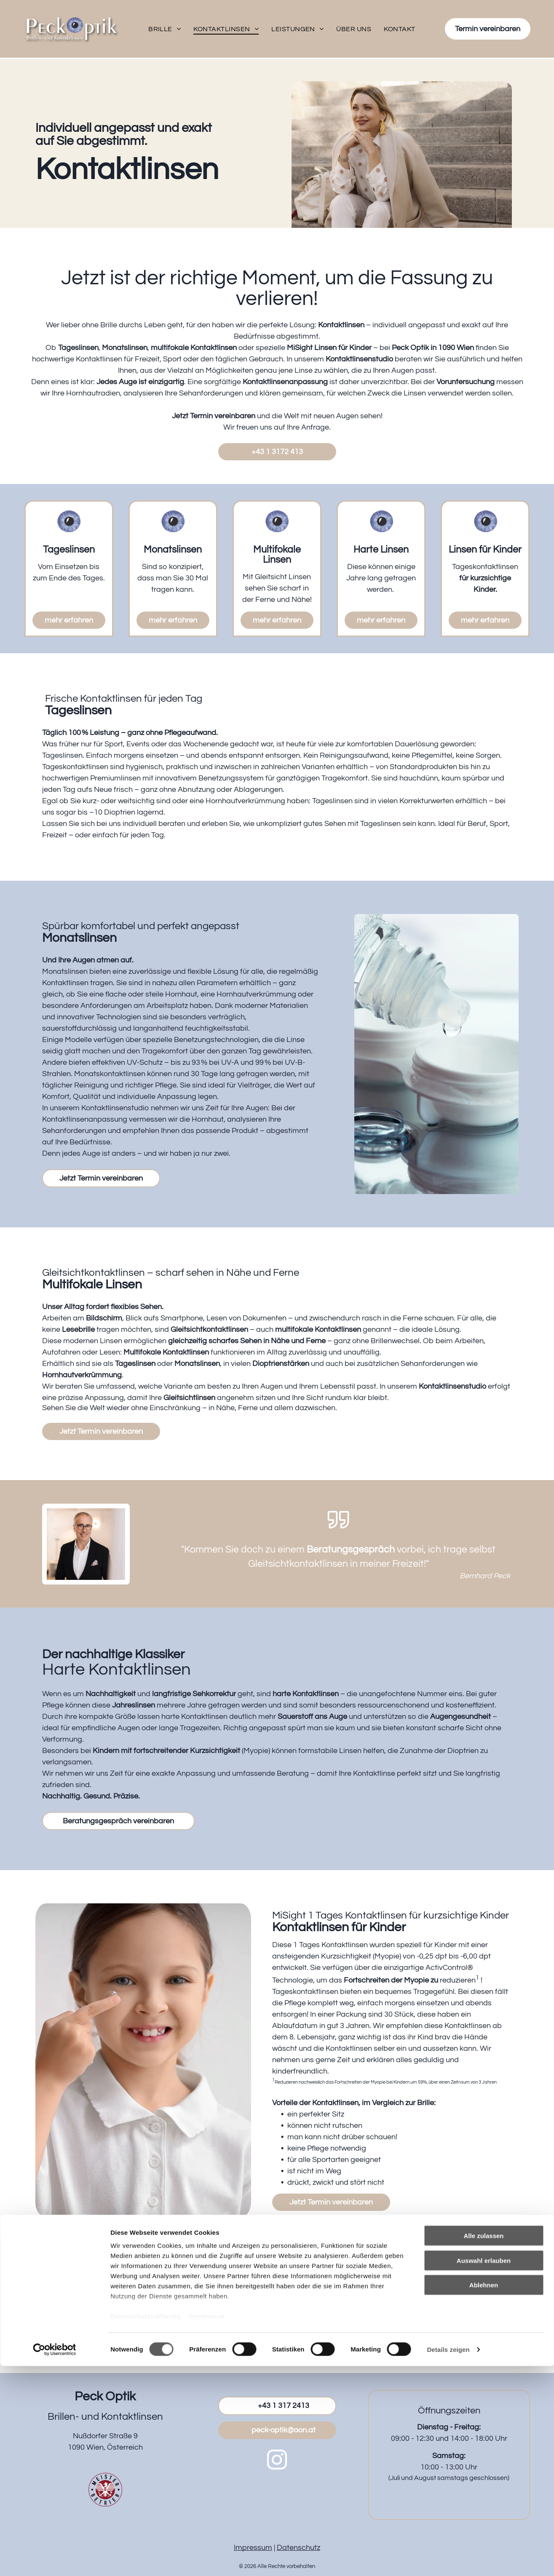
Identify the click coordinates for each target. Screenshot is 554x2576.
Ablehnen (483, 2495)
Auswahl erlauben (484, 2470)
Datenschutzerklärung (145, 2526)
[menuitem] (164, 29)
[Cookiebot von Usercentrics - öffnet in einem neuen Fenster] (54, 2559)
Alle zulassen (483, 2446)
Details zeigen (448, 2559)
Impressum (207, 2526)
